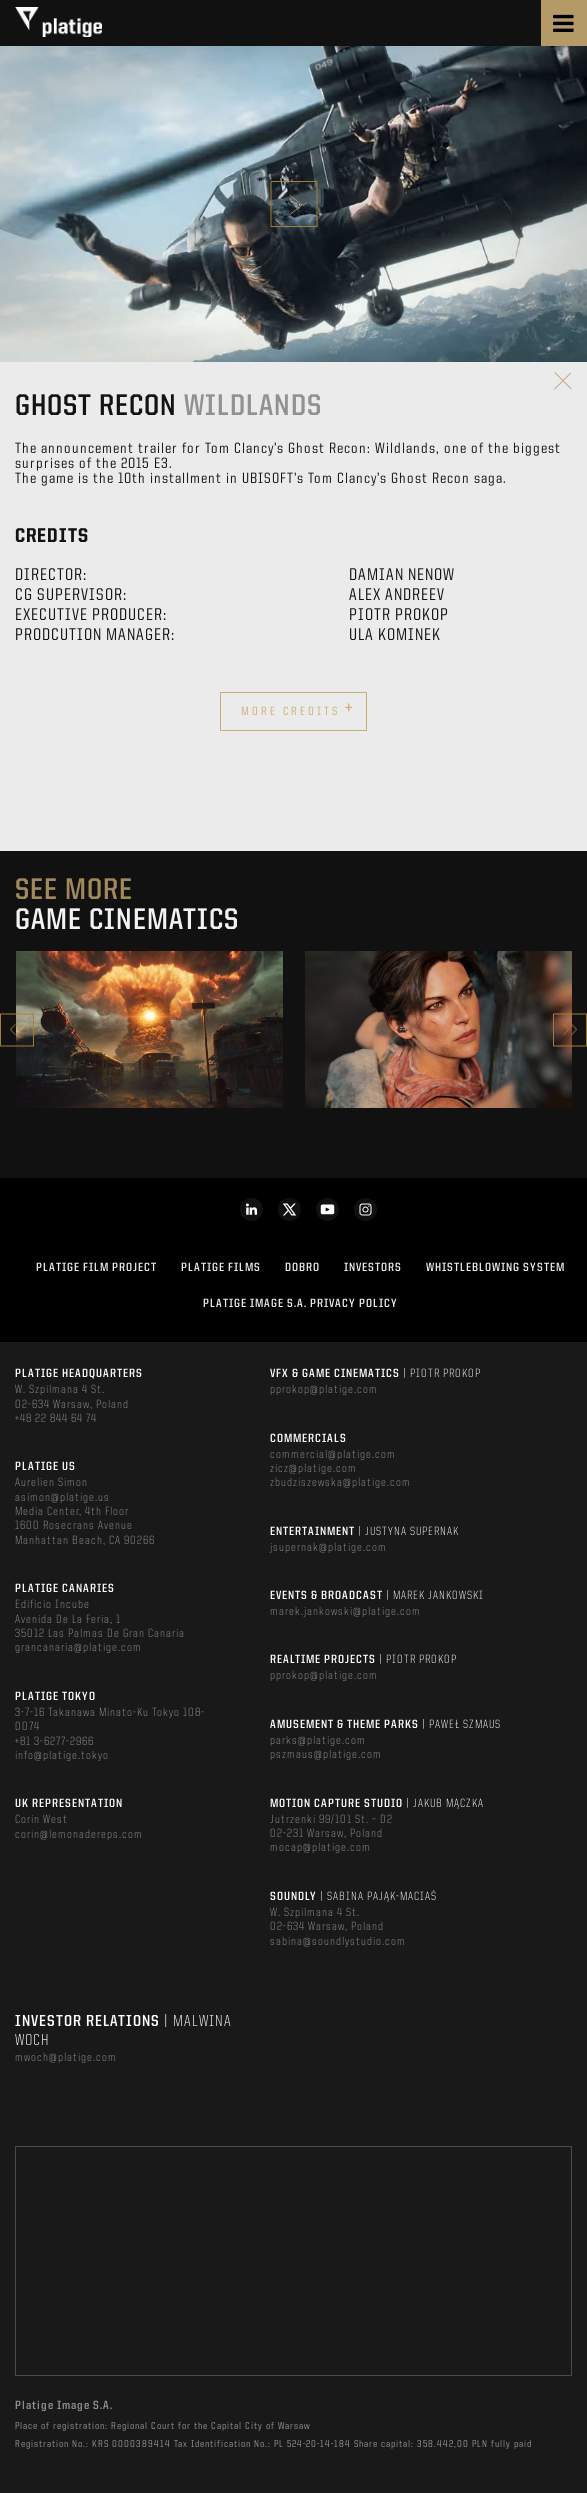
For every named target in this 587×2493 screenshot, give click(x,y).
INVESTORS (373, 1268)
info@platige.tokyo (62, 1756)
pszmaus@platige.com (326, 1755)
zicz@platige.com (313, 1469)
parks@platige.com (318, 1741)
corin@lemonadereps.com (79, 1835)
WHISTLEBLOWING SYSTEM (495, 1268)
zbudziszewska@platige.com (340, 1483)
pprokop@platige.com (324, 1390)
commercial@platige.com (333, 1455)
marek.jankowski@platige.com (345, 1612)
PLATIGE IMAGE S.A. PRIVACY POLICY (300, 1304)
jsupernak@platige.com (328, 1548)
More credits (298, 709)
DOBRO (302, 1268)
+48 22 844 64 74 (56, 1419)
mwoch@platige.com (66, 2058)
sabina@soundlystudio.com (338, 1942)
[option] (149, 1029)
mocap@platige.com (320, 1848)
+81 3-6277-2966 (54, 1742)
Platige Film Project (96, 1268)
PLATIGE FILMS (221, 1268)
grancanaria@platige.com (78, 1648)
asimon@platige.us (62, 1498)
